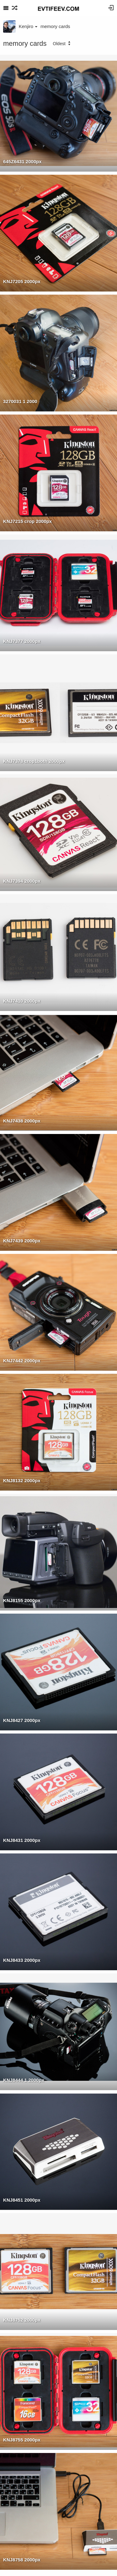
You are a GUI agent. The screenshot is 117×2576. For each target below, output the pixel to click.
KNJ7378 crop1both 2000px (34, 761)
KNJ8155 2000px (21, 1600)
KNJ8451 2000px (21, 2200)
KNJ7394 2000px (21, 881)
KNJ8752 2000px (21, 2319)
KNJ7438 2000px (21, 1120)
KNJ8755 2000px (21, 2439)
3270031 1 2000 (20, 401)
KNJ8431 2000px (21, 1840)
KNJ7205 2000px (21, 281)
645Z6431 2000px (22, 161)
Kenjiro (28, 26)
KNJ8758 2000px (21, 2559)
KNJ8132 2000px (21, 1480)
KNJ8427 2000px (21, 1720)
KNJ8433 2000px (21, 1960)
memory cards (55, 26)
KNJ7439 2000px (21, 1240)
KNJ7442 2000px (21, 1360)
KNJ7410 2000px (21, 1000)
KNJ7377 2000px (21, 641)
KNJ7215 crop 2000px (27, 521)
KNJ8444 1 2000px (23, 2080)
